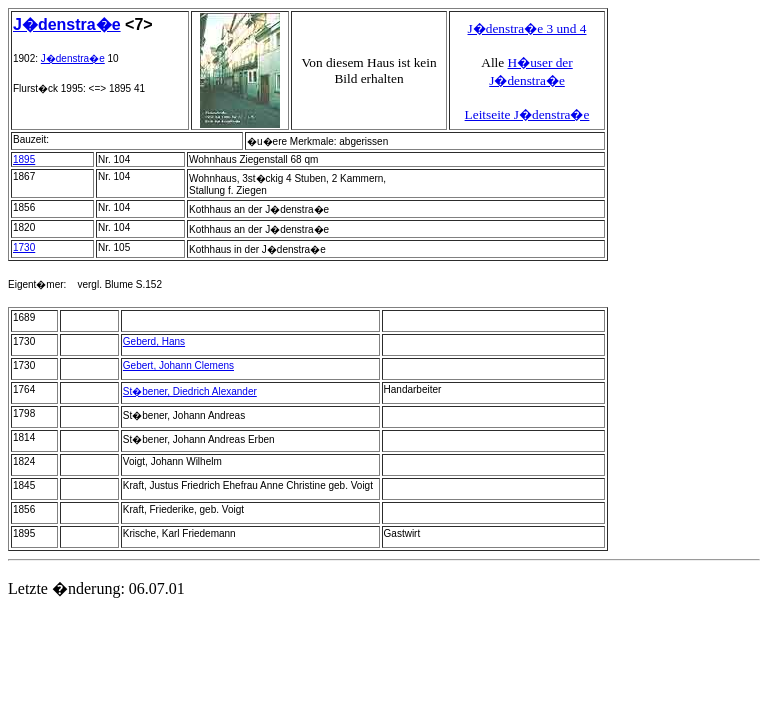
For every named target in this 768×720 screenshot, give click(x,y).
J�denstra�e (67, 24)
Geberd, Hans (154, 341)
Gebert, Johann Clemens (178, 365)
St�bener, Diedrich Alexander (190, 391)
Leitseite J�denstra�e (527, 114)
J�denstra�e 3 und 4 (527, 28)
